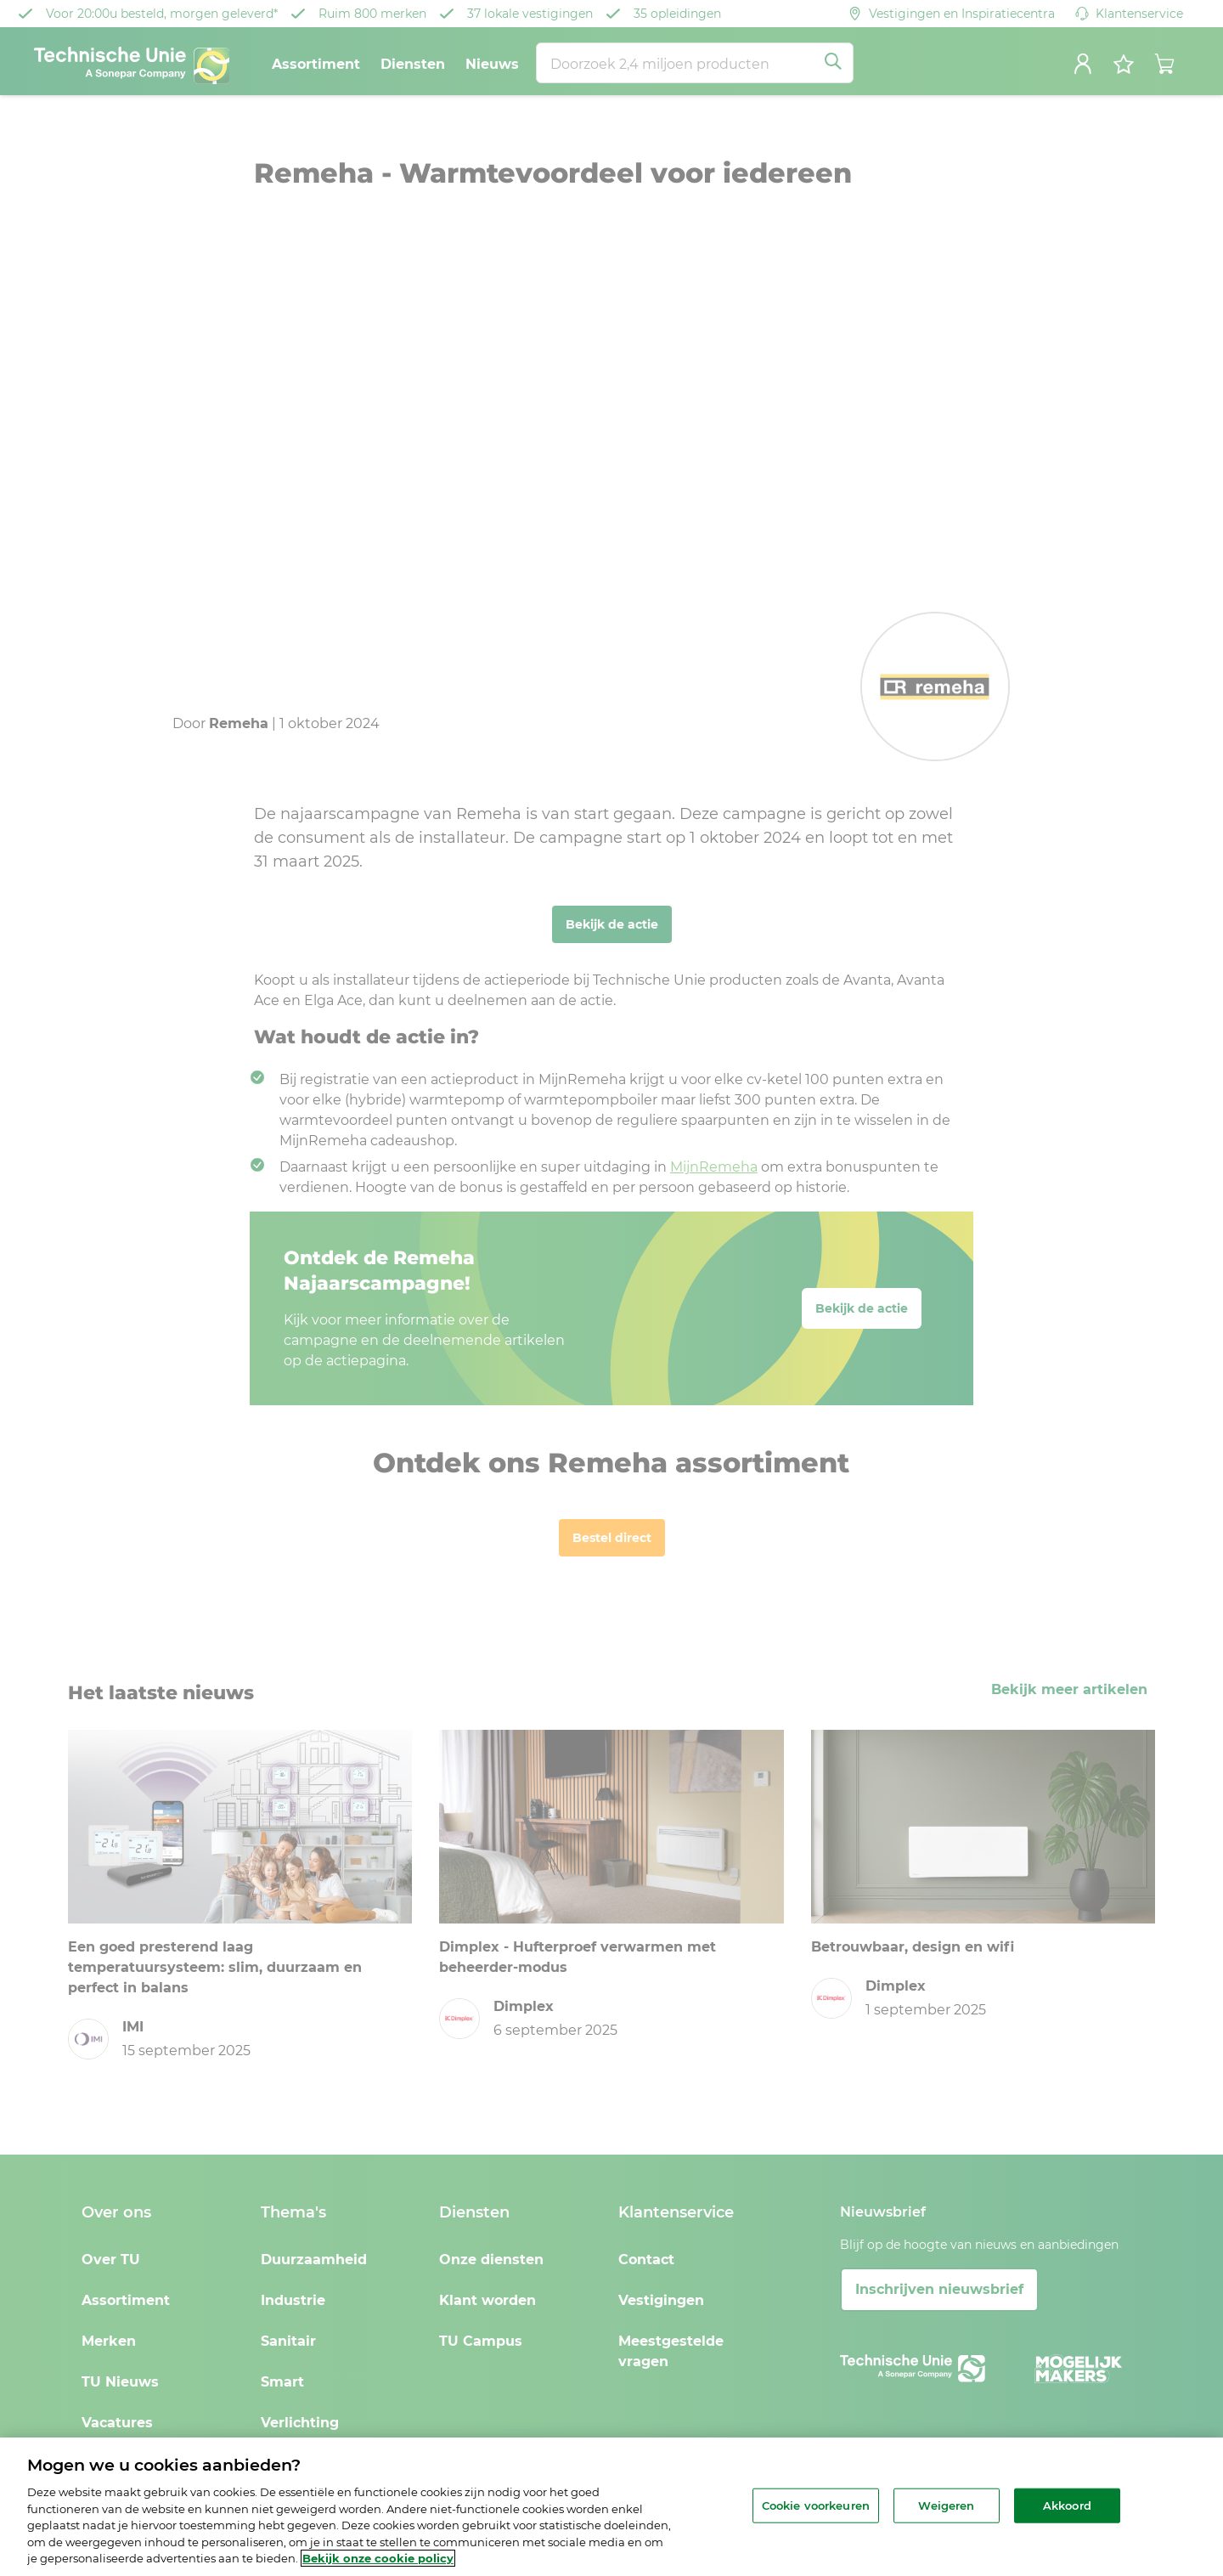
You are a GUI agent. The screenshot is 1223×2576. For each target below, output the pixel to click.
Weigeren (946, 2504)
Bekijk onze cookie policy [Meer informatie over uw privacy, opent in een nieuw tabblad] (378, 2558)
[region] (611, 2507)
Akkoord (1067, 2504)
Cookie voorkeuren (816, 2504)
